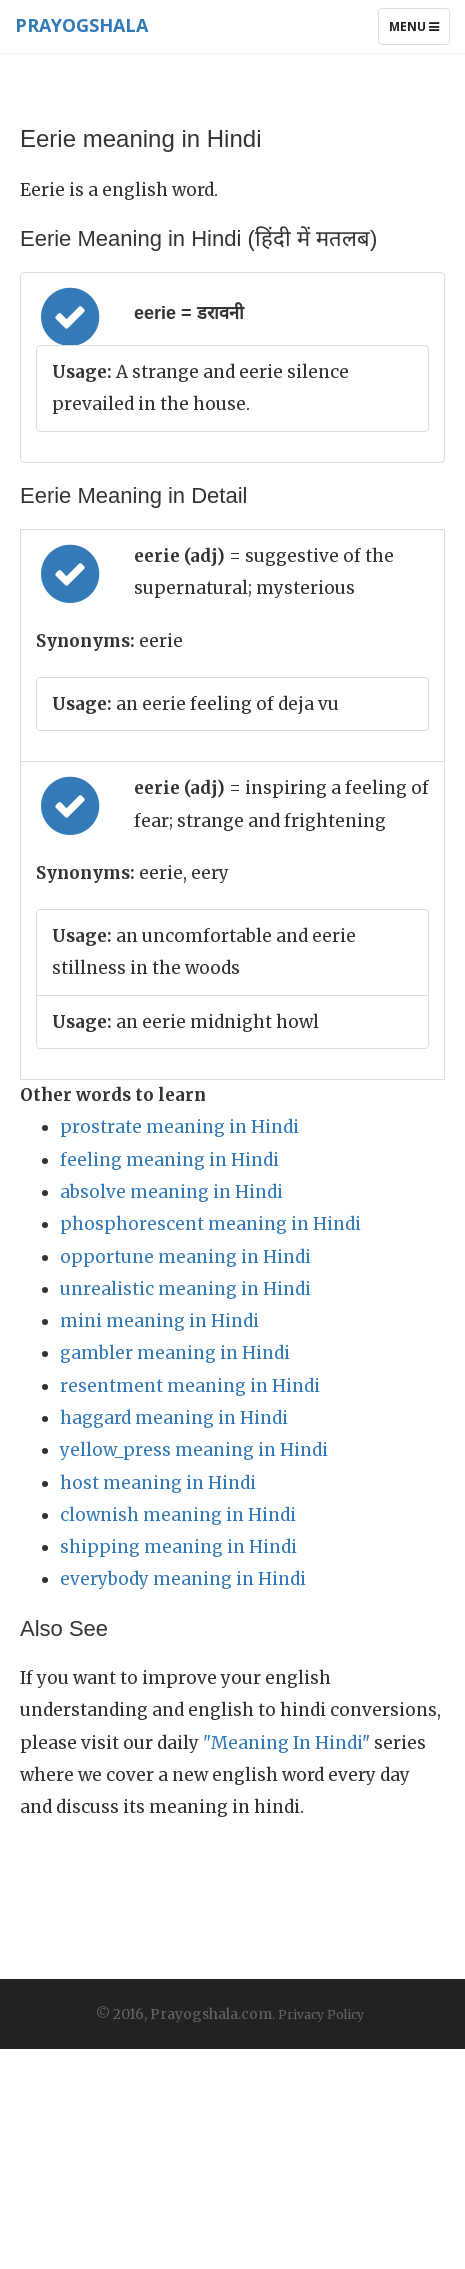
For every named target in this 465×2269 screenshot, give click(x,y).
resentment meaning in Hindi (190, 1386)
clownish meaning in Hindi (178, 1515)
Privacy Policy (321, 2014)
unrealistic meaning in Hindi (185, 1289)
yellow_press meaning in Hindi (194, 1450)
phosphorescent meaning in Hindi (210, 1224)
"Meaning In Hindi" (286, 1743)
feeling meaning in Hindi (169, 1160)
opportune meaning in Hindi (185, 1257)
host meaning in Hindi (158, 1483)
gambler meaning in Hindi (175, 1353)
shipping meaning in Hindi (178, 1547)
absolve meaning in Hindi (171, 1192)
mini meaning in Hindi (159, 1321)
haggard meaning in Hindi (174, 1418)
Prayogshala (81, 25)
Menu (419, 31)
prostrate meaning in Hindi (179, 1127)
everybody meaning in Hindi (183, 1579)
